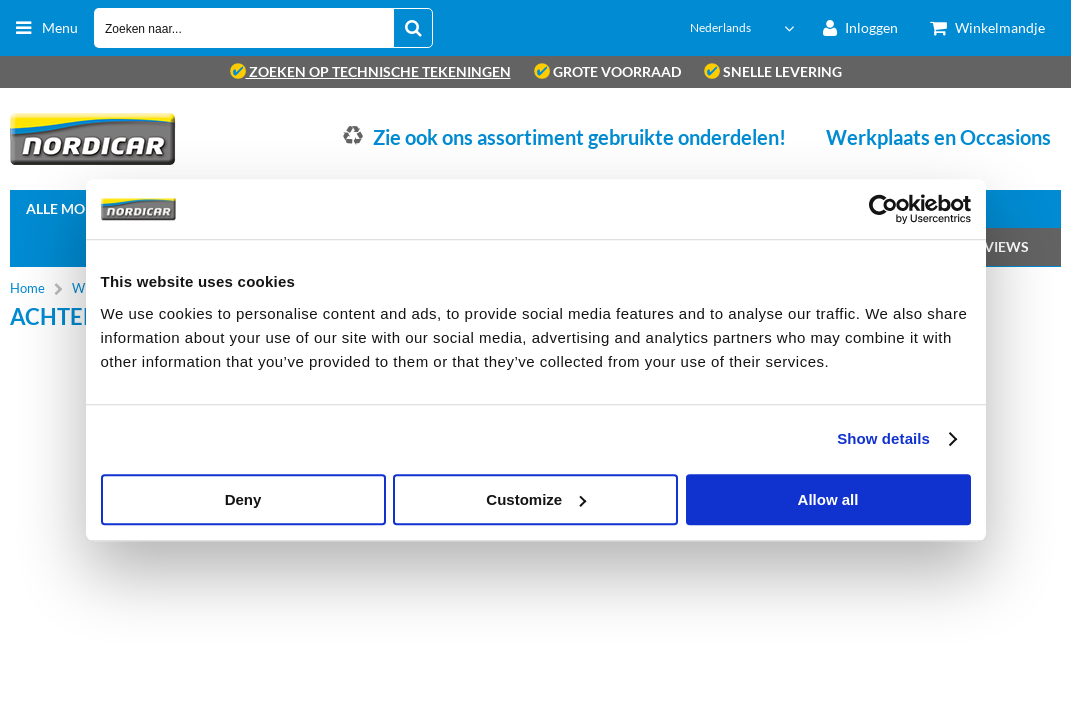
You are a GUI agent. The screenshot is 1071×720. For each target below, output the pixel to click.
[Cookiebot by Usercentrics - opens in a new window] (883, 209)
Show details (883, 438)
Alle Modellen (81, 208)
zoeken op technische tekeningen (370, 71)
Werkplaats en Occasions (938, 137)
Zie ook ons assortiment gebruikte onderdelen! (579, 137)
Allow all (828, 499)
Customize (536, 499)
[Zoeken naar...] (413, 28)
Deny (243, 499)
